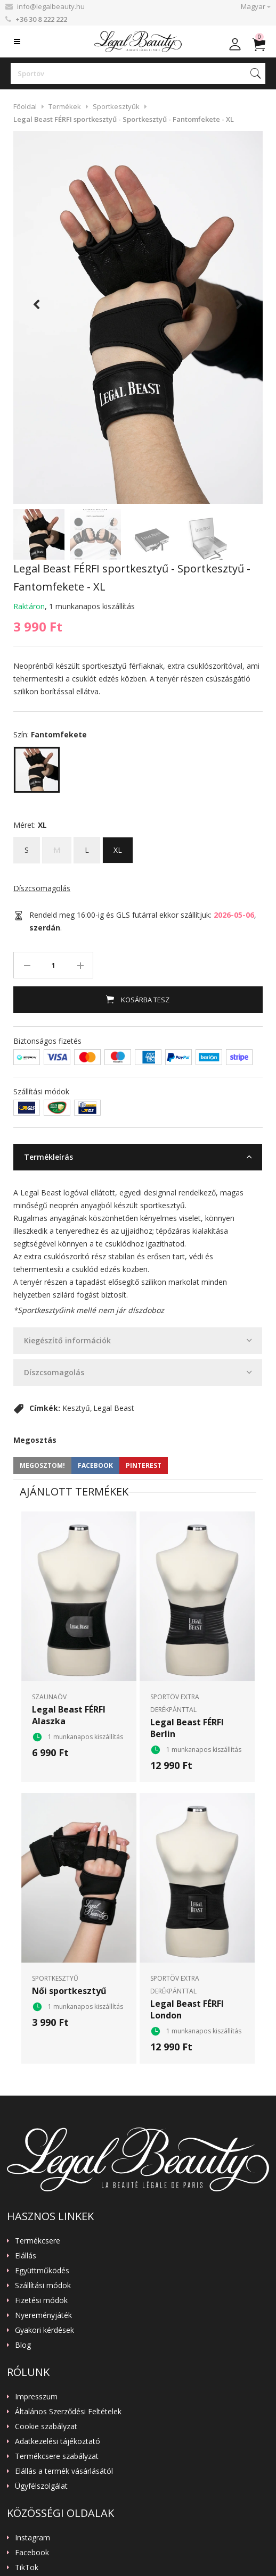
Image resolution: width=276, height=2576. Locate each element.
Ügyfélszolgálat (41, 2486)
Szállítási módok (43, 2285)
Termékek (64, 106)
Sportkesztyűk (116, 106)
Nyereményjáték (43, 2315)
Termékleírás (48, 1157)
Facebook (32, 2552)
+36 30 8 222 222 (41, 19)
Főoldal (25, 106)
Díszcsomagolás (41, 888)
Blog (23, 2345)
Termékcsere (37, 2241)
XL (117, 846)
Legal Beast (113, 1408)
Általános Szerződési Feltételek (68, 2411)
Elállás (25, 2256)
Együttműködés (42, 2270)
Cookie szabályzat (46, 2426)
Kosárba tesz (144, 999)
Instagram (32, 2537)
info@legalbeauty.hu (51, 6)
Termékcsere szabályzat (57, 2456)
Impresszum (36, 2397)
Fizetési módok (41, 2300)
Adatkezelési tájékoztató (57, 2441)
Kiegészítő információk (67, 1340)
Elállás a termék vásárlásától (64, 2471)
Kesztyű (76, 1408)
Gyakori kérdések (44, 2330)
